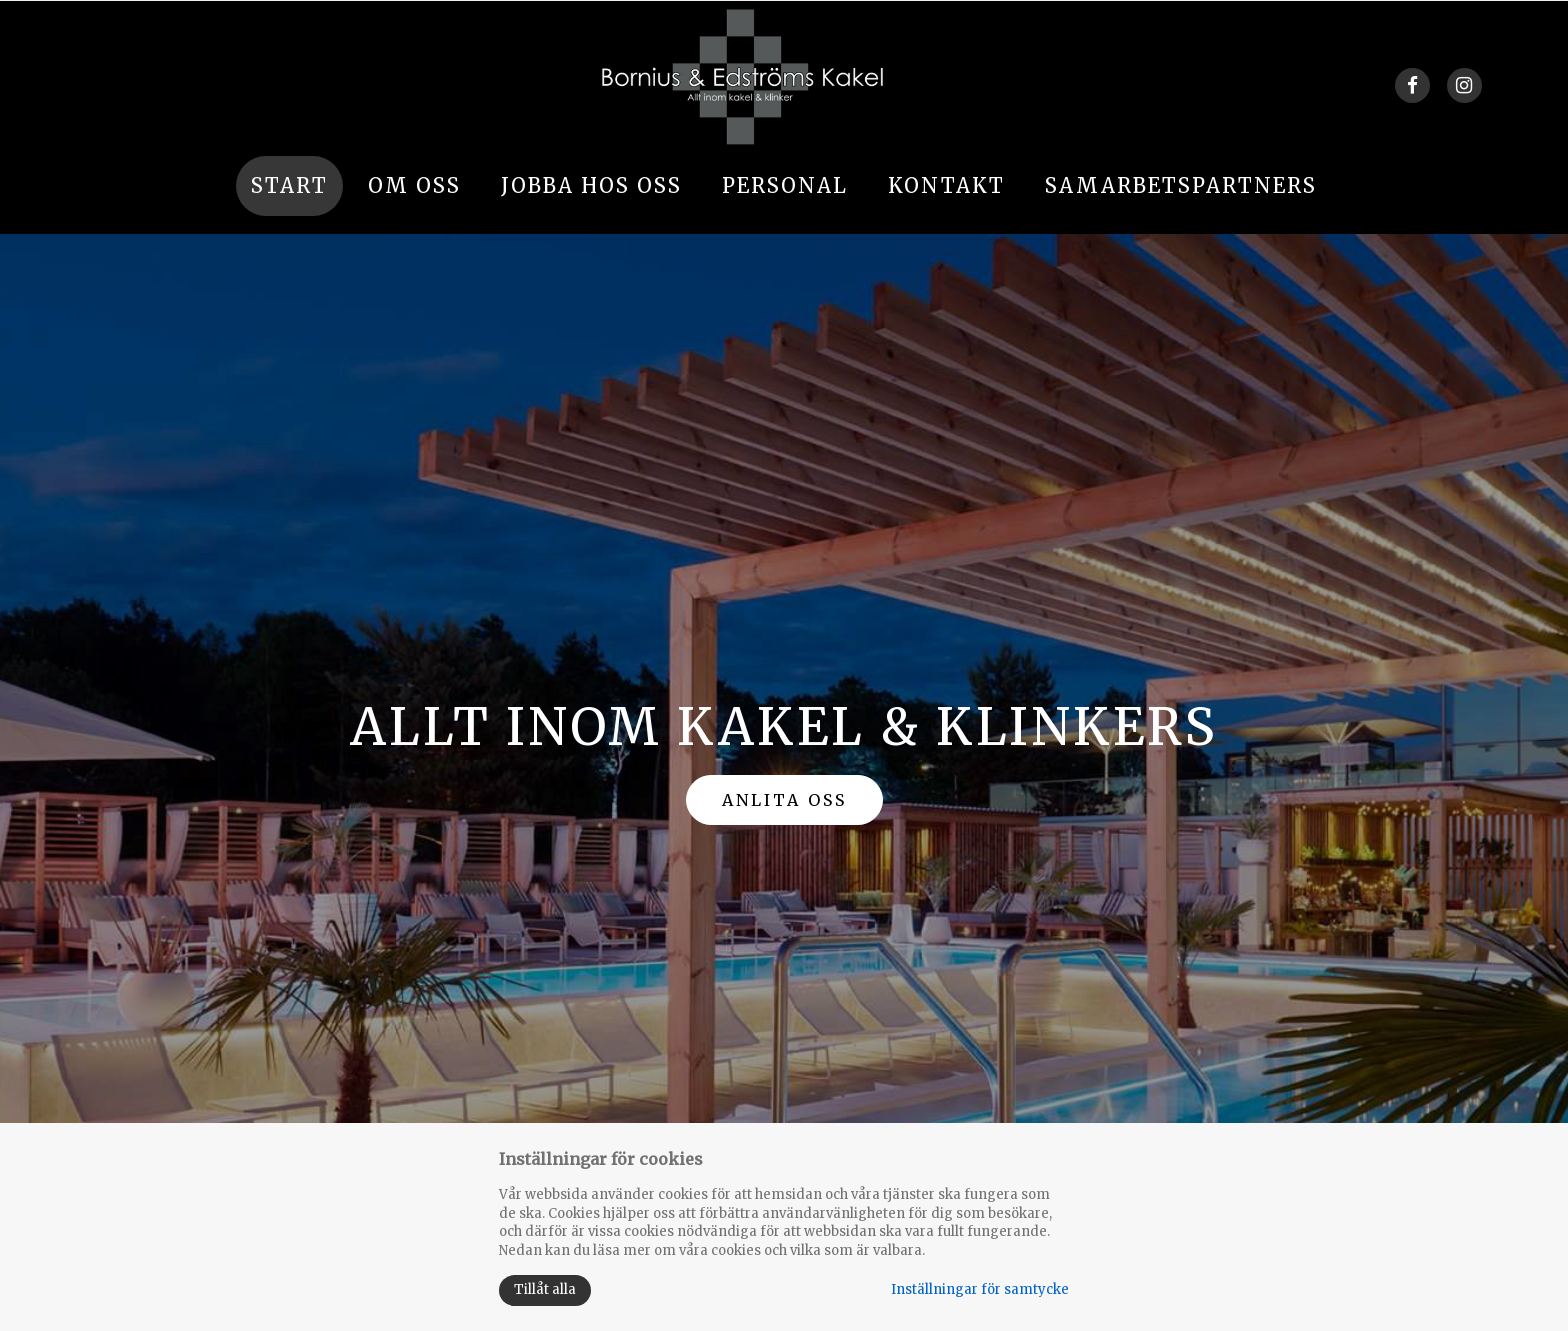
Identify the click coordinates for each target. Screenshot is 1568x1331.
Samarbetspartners (1181, 185)
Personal (785, 185)
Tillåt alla (545, 1289)
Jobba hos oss (591, 185)
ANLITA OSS (784, 800)
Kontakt (946, 185)
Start (289, 185)
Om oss (414, 185)
